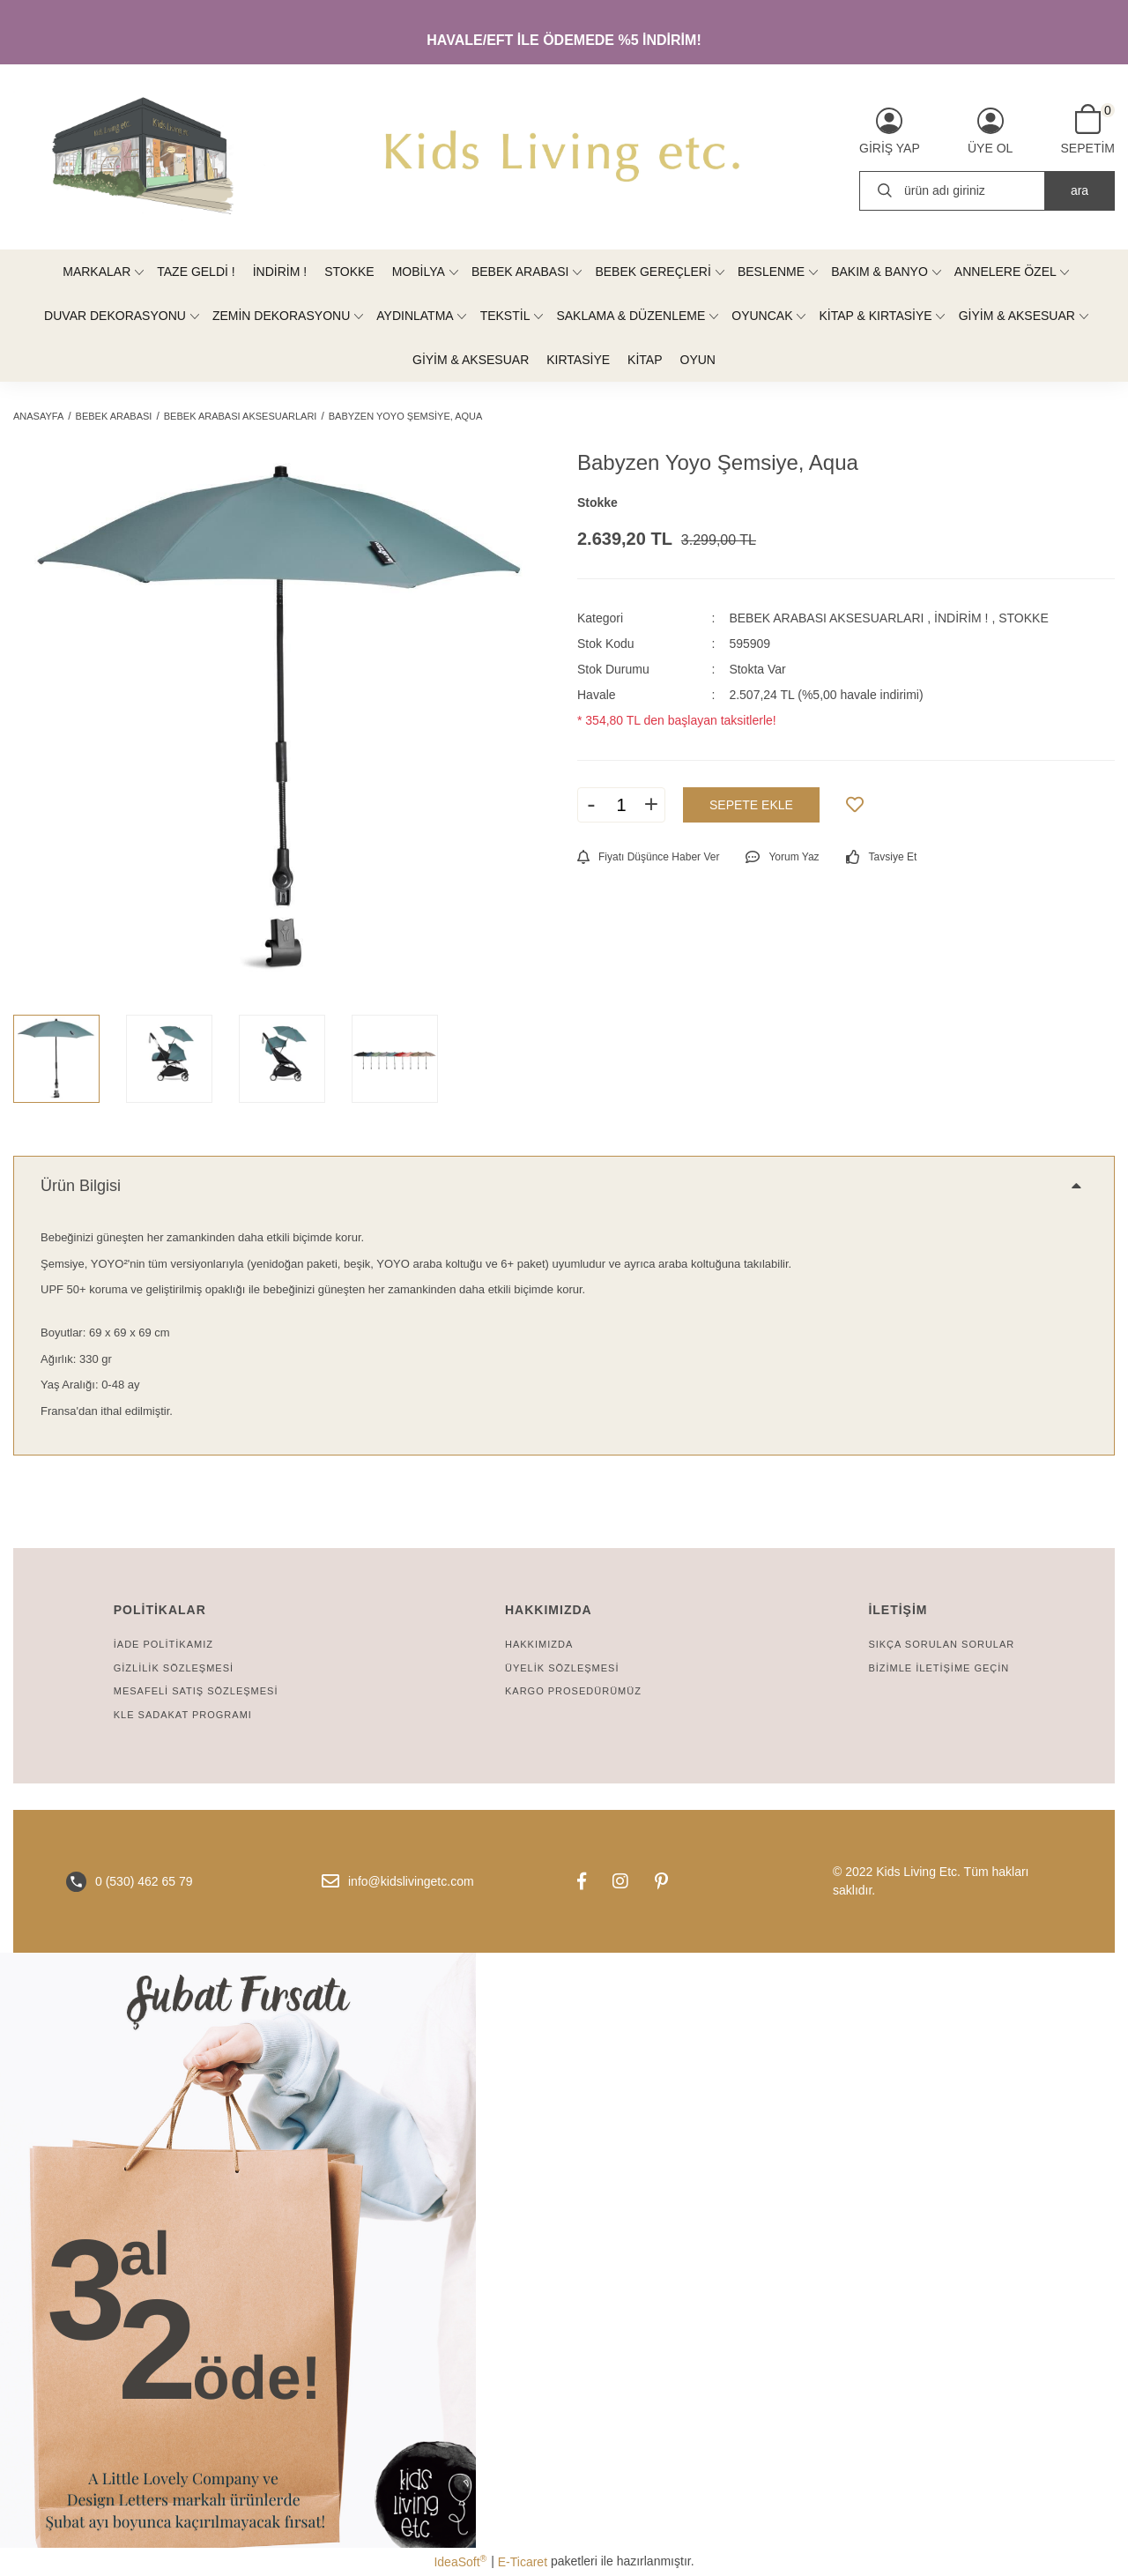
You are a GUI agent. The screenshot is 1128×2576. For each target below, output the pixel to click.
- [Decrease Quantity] (591, 803)
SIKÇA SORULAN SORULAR (941, 1644)
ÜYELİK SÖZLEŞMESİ (562, 1668)
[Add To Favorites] (854, 805)
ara (1079, 190)
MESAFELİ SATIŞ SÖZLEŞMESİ (196, 1691)
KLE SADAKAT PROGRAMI (183, 1714)
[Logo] (564, 157)
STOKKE (1023, 618)
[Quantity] (621, 805)
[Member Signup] (990, 131)
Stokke (597, 502)
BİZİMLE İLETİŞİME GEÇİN (938, 1668)
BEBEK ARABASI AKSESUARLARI (826, 618)
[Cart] (1088, 130)
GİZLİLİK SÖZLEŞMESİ (174, 1668)
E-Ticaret (522, 2562)
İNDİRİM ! (961, 618)
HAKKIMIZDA (539, 1644)
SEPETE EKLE (751, 805)
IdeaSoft (460, 2561)
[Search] (987, 191)
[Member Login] (889, 131)
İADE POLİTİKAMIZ (163, 1644)
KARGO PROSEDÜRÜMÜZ (573, 1691)
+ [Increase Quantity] (651, 803)
